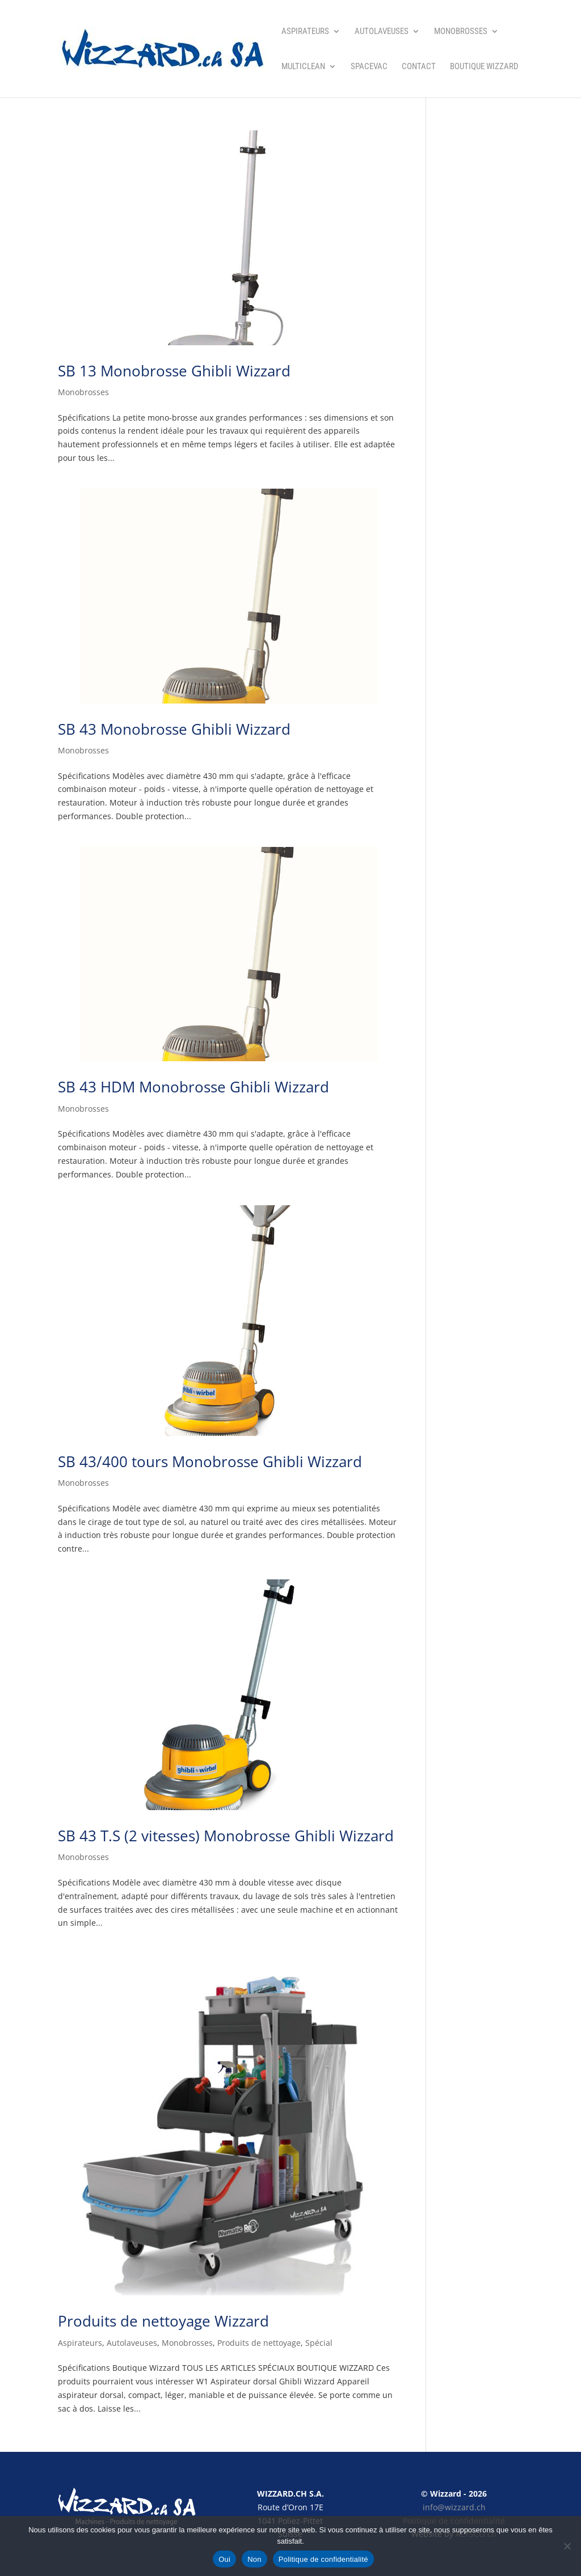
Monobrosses (460, 31)
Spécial (318, 2342)
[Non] (566, 2546)
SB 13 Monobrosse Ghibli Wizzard (174, 371)
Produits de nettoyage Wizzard (163, 2321)
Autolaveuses (382, 31)
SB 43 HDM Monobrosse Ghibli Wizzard (193, 1087)
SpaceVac (369, 66)
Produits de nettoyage (259, 2342)
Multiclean (303, 66)
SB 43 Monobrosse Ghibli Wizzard (174, 729)
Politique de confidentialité (323, 2559)
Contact (419, 66)
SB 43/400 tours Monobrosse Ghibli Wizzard (210, 1461)
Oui (224, 2559)
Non (254, 2559)
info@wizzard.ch (454, 2507)
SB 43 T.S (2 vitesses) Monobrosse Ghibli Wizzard (226, 1835)
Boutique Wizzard (484, 66)
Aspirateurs (305, 31)
